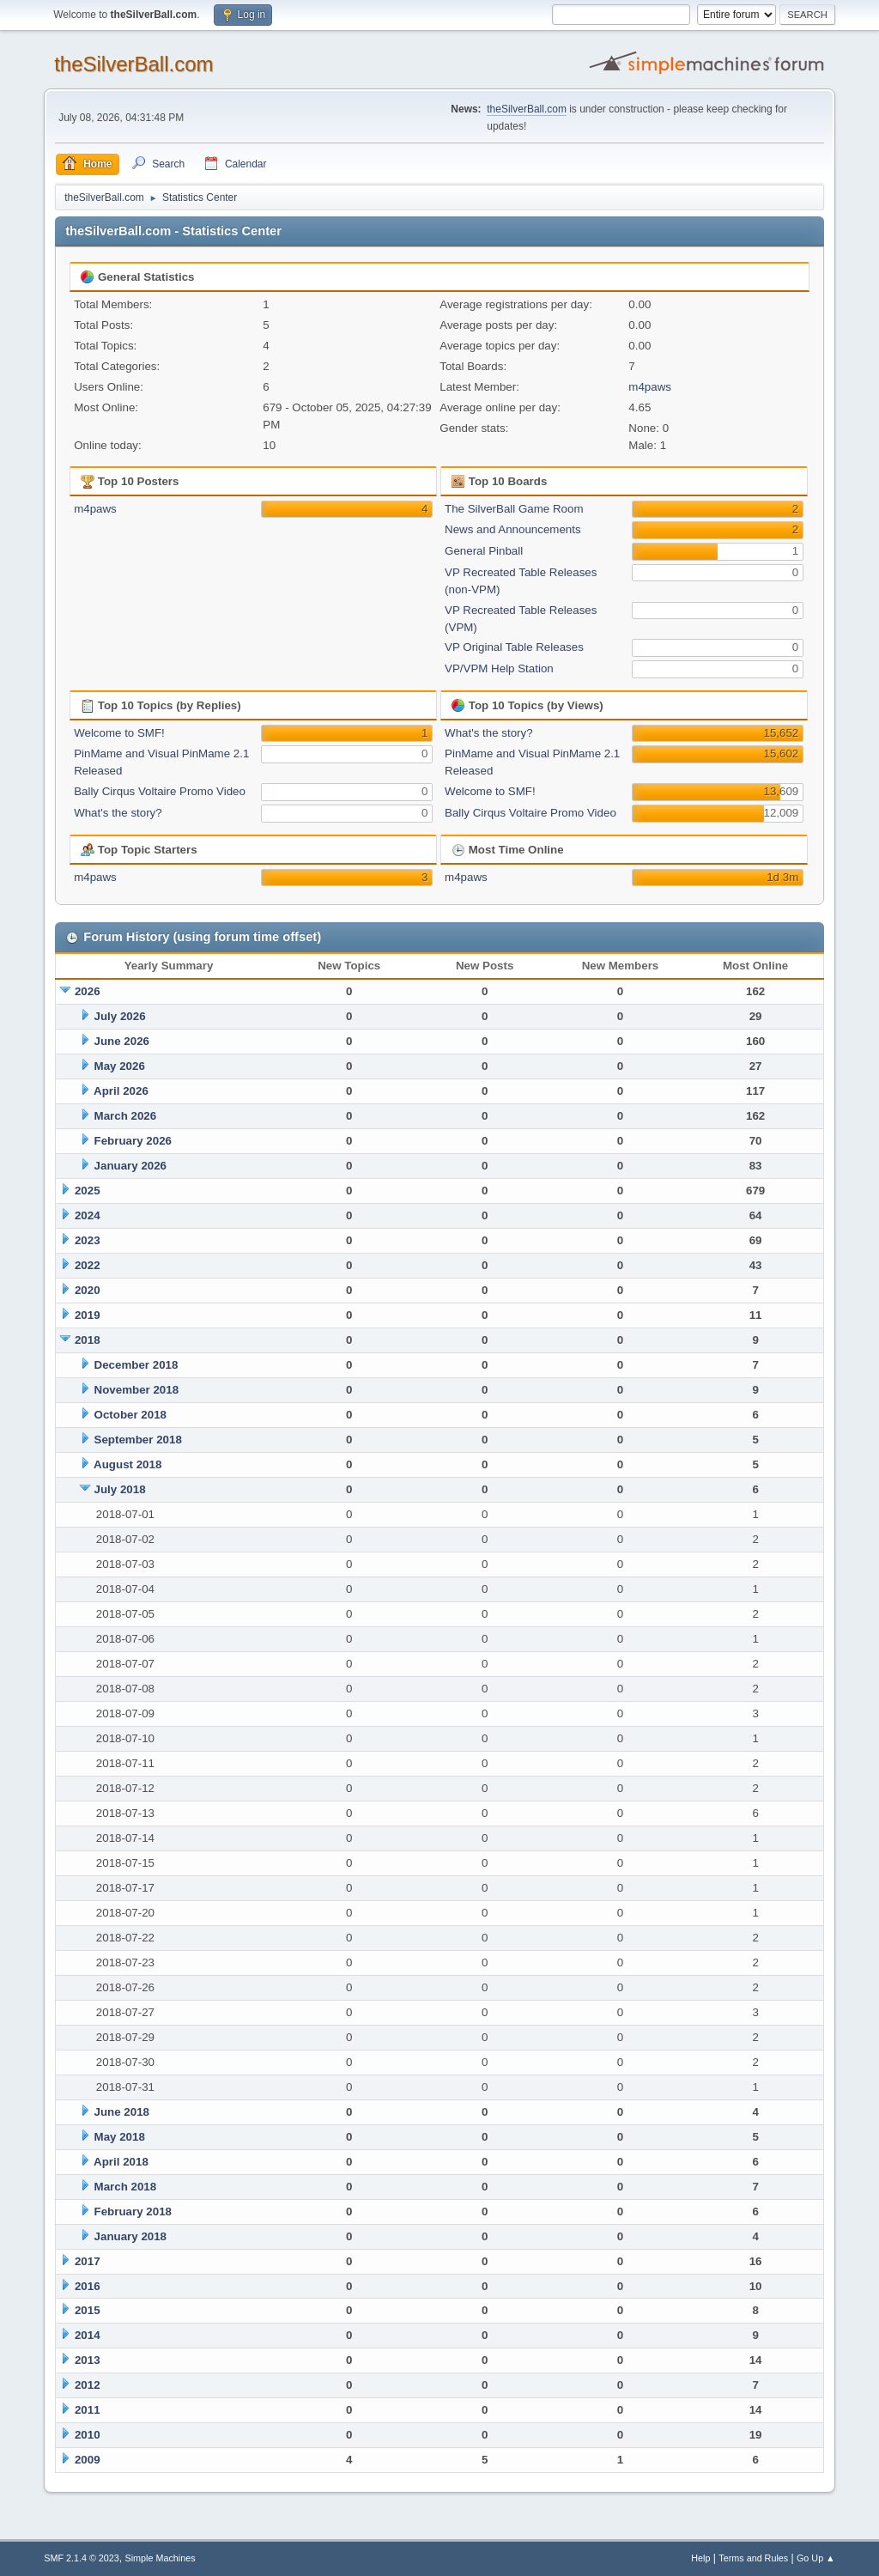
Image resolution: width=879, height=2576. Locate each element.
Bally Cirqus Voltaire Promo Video (160, 791)
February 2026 (133, 1140)
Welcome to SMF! (119, 732)
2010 (87, 2434)
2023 (87, 1240)
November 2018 (136, 1389)
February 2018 (133, 2211)
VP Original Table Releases (514, 647)
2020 (87, 1290)
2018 (87, 1340)
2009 (87, 2459)
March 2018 (125, 2186)
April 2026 (121, 1090)
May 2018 (119, 2136)
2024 (87, 1215)
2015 (87, 2310)
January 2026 (130, 1165)
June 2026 (121, 1041)
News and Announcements (513, 529)
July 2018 (120, 1489)
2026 (87, 991)
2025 (87, 1190)
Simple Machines (160, 2558)
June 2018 (121, 2111)
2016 (87, 2286)
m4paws (649, 386)
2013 (87, 2360)
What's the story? (118, 812)
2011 (87, 2409)
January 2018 (130, 2236)
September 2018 (138, 1439)
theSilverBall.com (133, 64)
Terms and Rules (753, 2558)
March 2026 (125, 1115)
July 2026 (120, 1016)
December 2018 (136, 1364)
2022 (87, 1265)
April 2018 (121, 2161)
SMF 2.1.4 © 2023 (81, 2558)
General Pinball (484, 550)
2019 (87, 1315)
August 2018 (127, 1464)
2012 (87, 2385)
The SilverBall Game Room (514, 508)
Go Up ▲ (816, 2558)
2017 (87, 2261)
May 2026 (119, 1066)
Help (700, 2558)
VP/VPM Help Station (499, 668)
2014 (87, 2335)
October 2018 (130, 1414)
